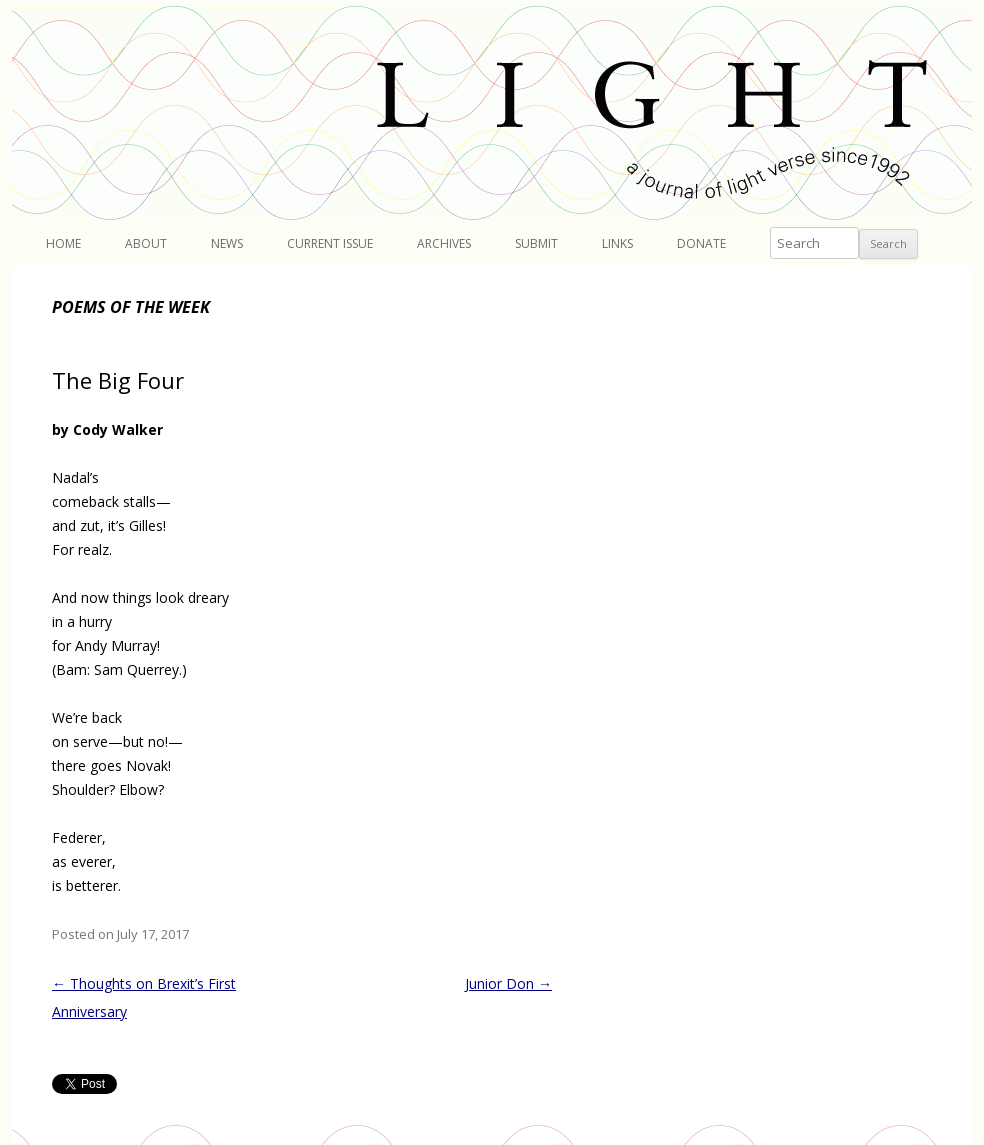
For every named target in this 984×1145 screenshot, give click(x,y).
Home (63, 243)
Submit (536, 243)
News (227, 243)
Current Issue (330, 243)
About (146, 243)
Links (617, 243)
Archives (444, 243)
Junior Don (508, 983)
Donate (701, 243)
